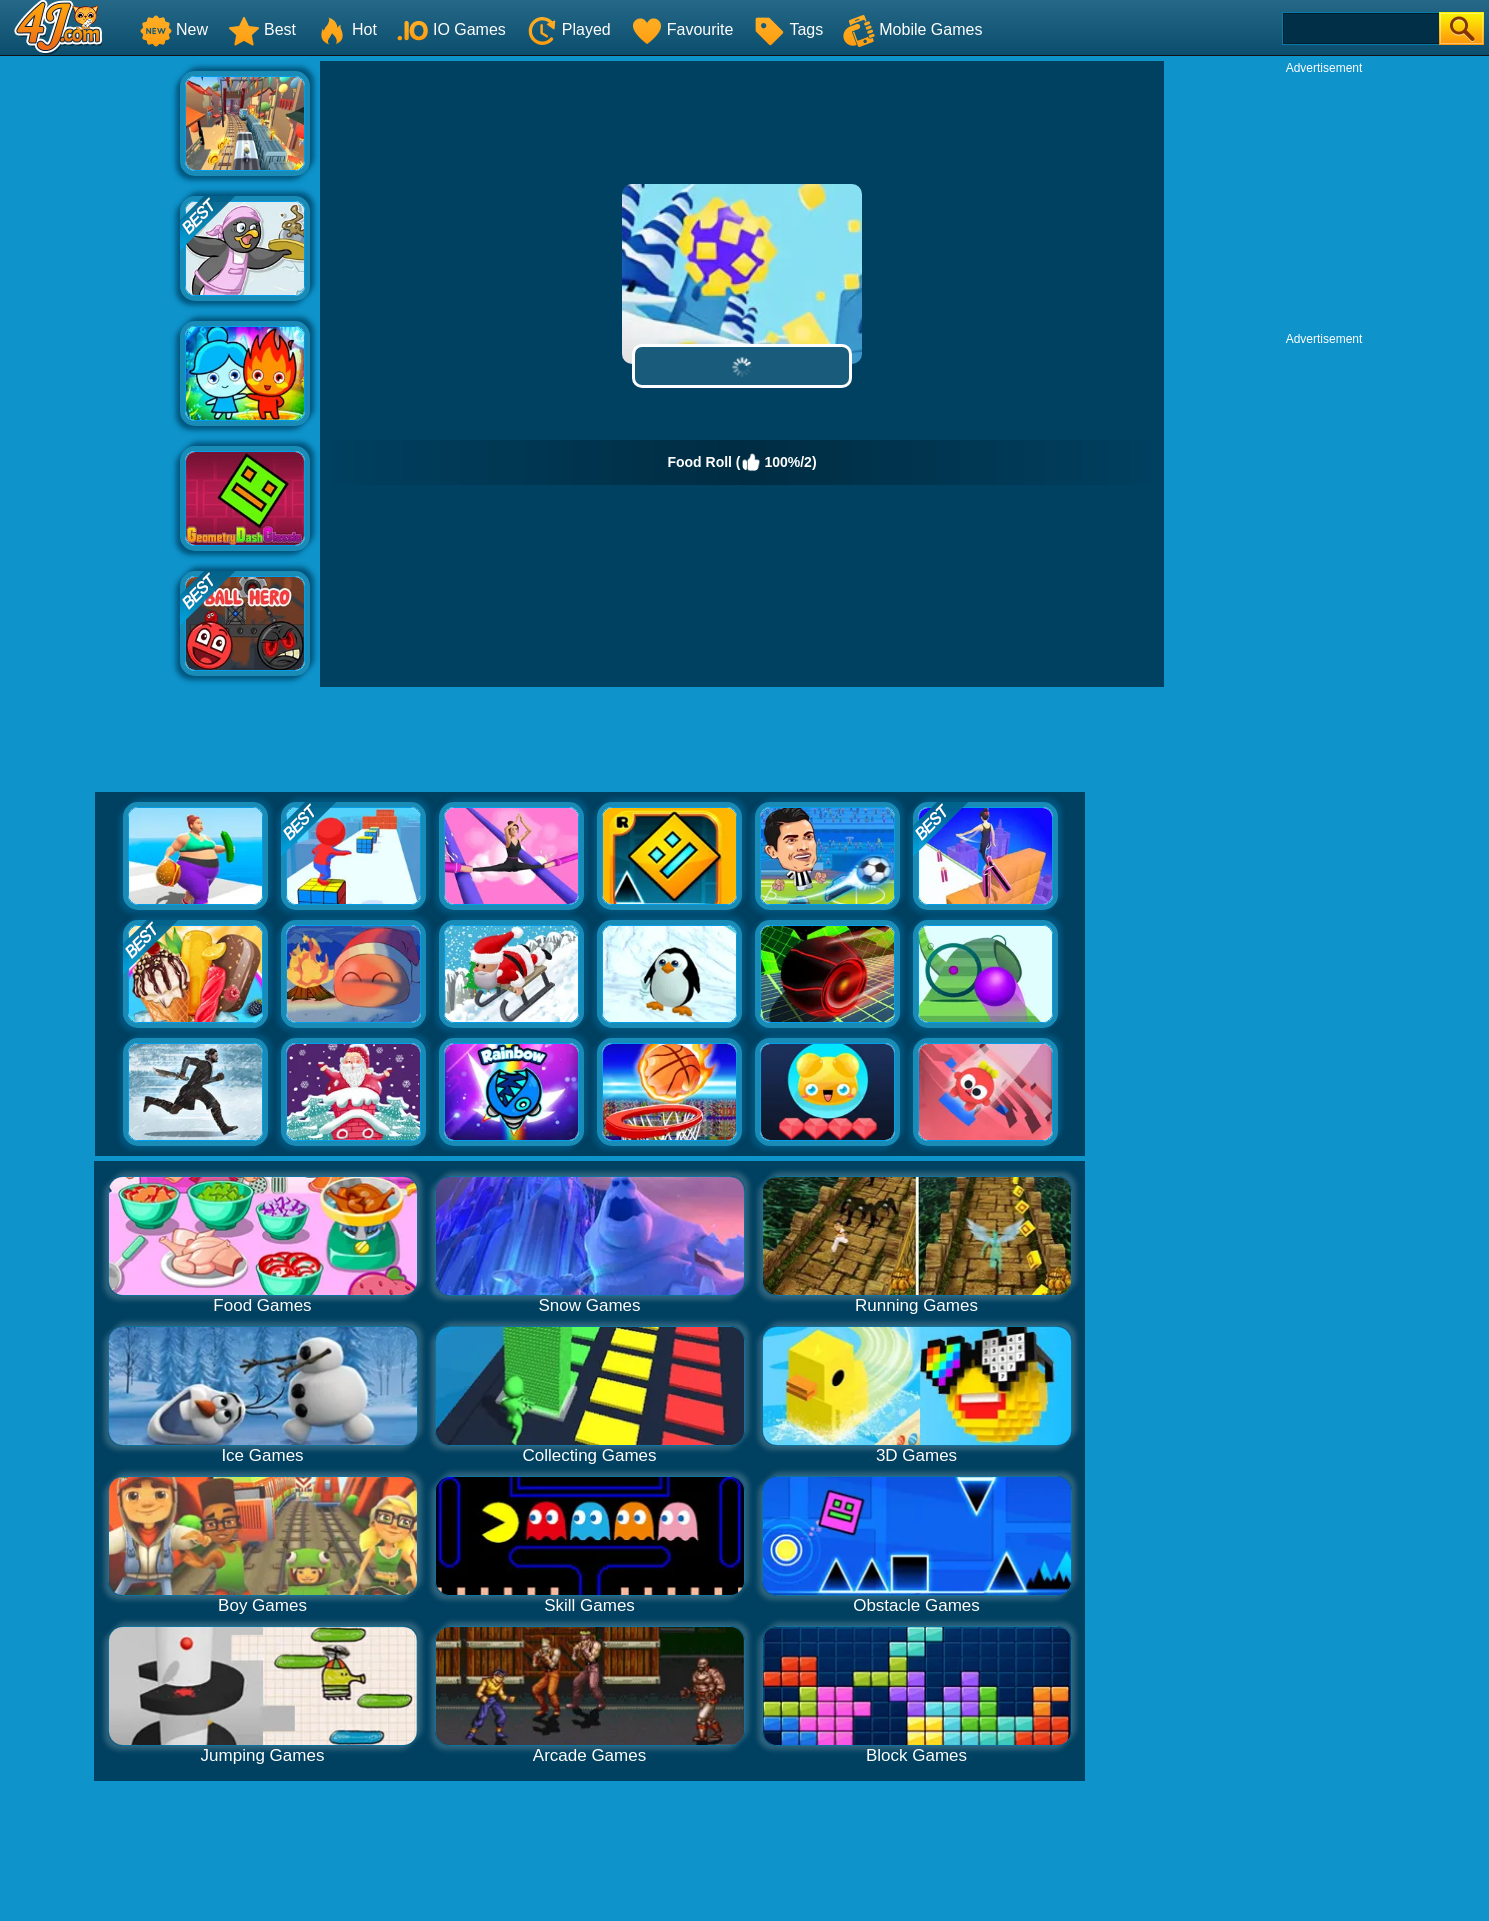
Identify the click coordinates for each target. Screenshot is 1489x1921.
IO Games (451, 29)
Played (568, 29)
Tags (788, 29)
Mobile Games (912, 29)
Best (262, 29)
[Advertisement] (90, 361)
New (174, 29)
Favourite (682, 29)
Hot (346, 29)
